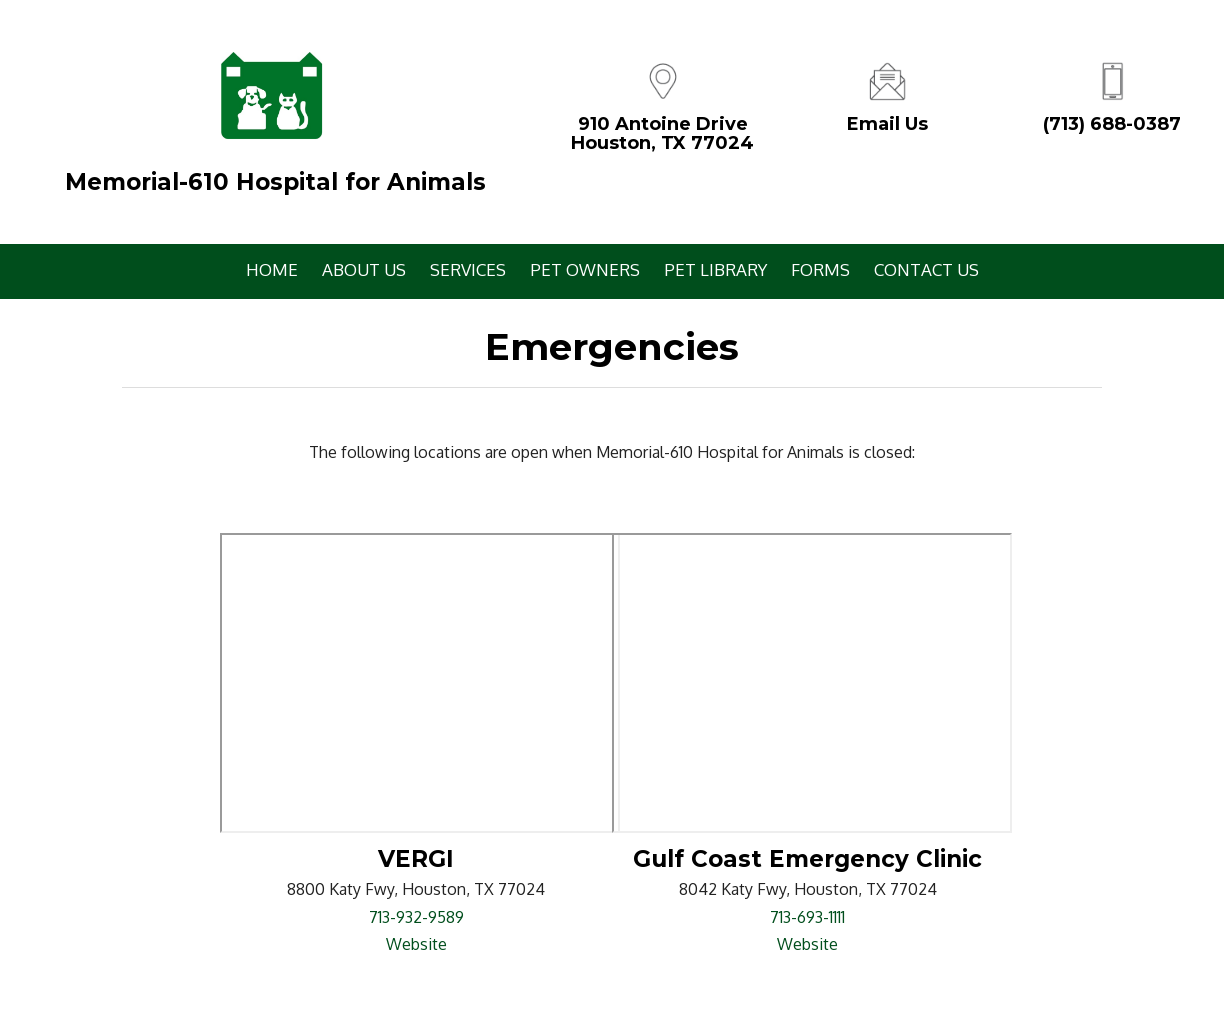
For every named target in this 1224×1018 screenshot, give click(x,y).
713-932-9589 (416, 917)
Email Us (887, 124)
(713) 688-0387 (1112, 124)
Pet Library (715, 269)
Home (272, 269)
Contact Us (926, 269)
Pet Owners (585, 269)
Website (416, 944)
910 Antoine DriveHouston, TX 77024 (662, 134)
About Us (364, 269)
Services (468, 269)
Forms (820, 269)
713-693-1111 (807, 917)
